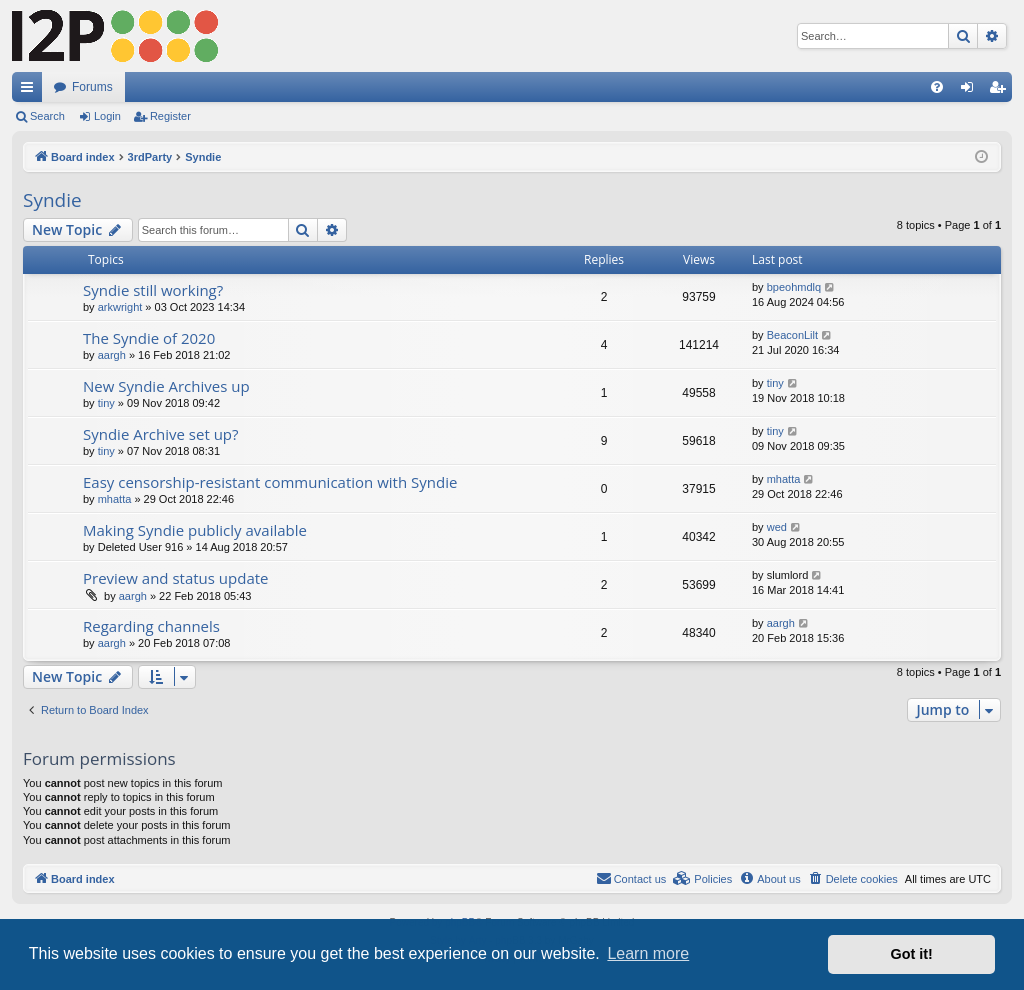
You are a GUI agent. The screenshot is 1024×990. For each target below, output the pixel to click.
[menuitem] (937, 87)
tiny (106, 403)
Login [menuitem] (971, 91)
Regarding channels (151, 626)
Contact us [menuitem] (631, 878)
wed (777, 527)
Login (107, 116)
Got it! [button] (912, 954)
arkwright (120, 307)
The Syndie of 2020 (149, 338)
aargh (112, 355)
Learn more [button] (648, 953)
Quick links (31, 91)
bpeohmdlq (794, 287)
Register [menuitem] (1001, 91)
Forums (92, 87)
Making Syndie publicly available (195, 530)
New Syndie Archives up (166, 386)
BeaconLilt (792, 335)
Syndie (52, 200)
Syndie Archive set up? (161, 434)
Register (170, 116)
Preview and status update (176, 578)
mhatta (115, 499)
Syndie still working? (153, 290)
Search (47, 116)
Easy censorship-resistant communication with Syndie (270, 482)
